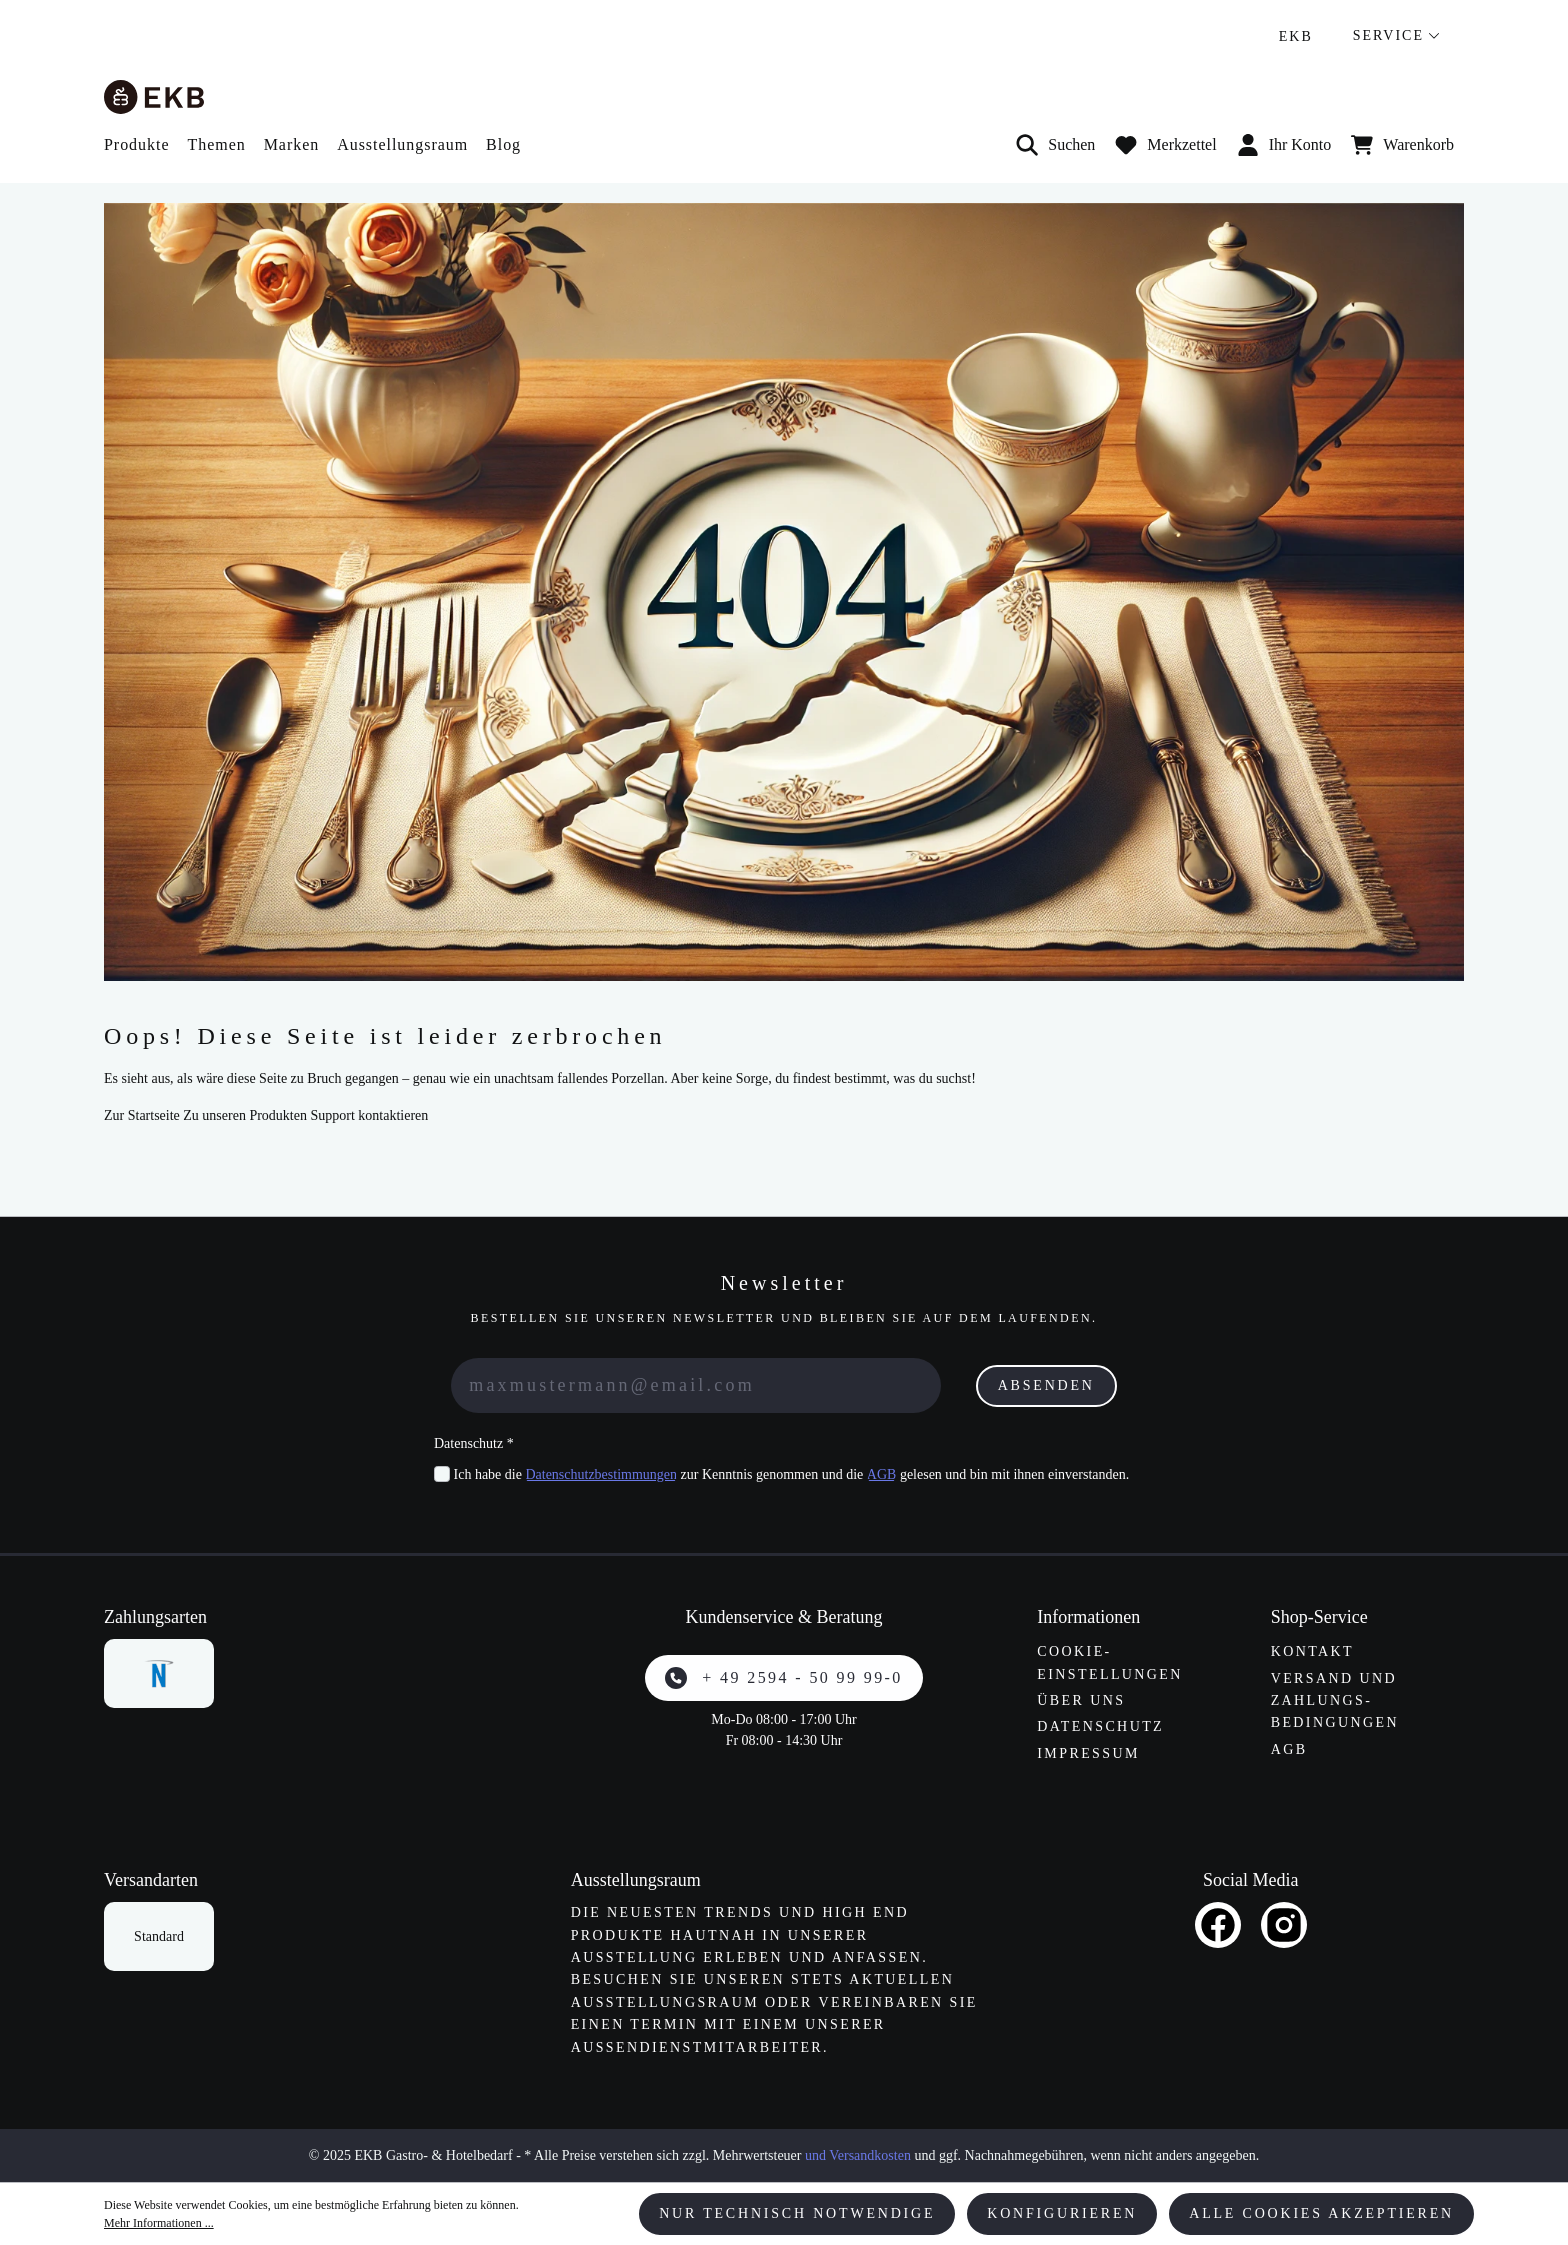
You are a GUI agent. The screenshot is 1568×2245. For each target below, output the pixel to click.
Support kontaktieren (369, 1115)
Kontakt (1312, 1651)
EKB (1296, 36)
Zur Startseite (142, 1115)
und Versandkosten (858, 2155)
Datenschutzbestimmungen (601, 1474)
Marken (292, 144)
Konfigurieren (1062, 2213)
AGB (882, 1474)
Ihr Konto (1284, 145)
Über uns (1081, 1700)
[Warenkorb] (1402, 145)
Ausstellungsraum (402, 144)
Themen (216, 144)
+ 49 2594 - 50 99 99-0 (783, 1678)
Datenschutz (1100, 1726)
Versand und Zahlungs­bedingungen (1335, 1701)
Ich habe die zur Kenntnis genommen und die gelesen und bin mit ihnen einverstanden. (792, 1474)
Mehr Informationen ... (159, 2223)
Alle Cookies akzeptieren (1321, 2213)
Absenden (1046, 1385)
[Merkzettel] (1165, 145)
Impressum (1088, 1753)
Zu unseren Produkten (245, 1115)
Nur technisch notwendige (797, 2213)
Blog (503, 144)
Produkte (136, 144)
